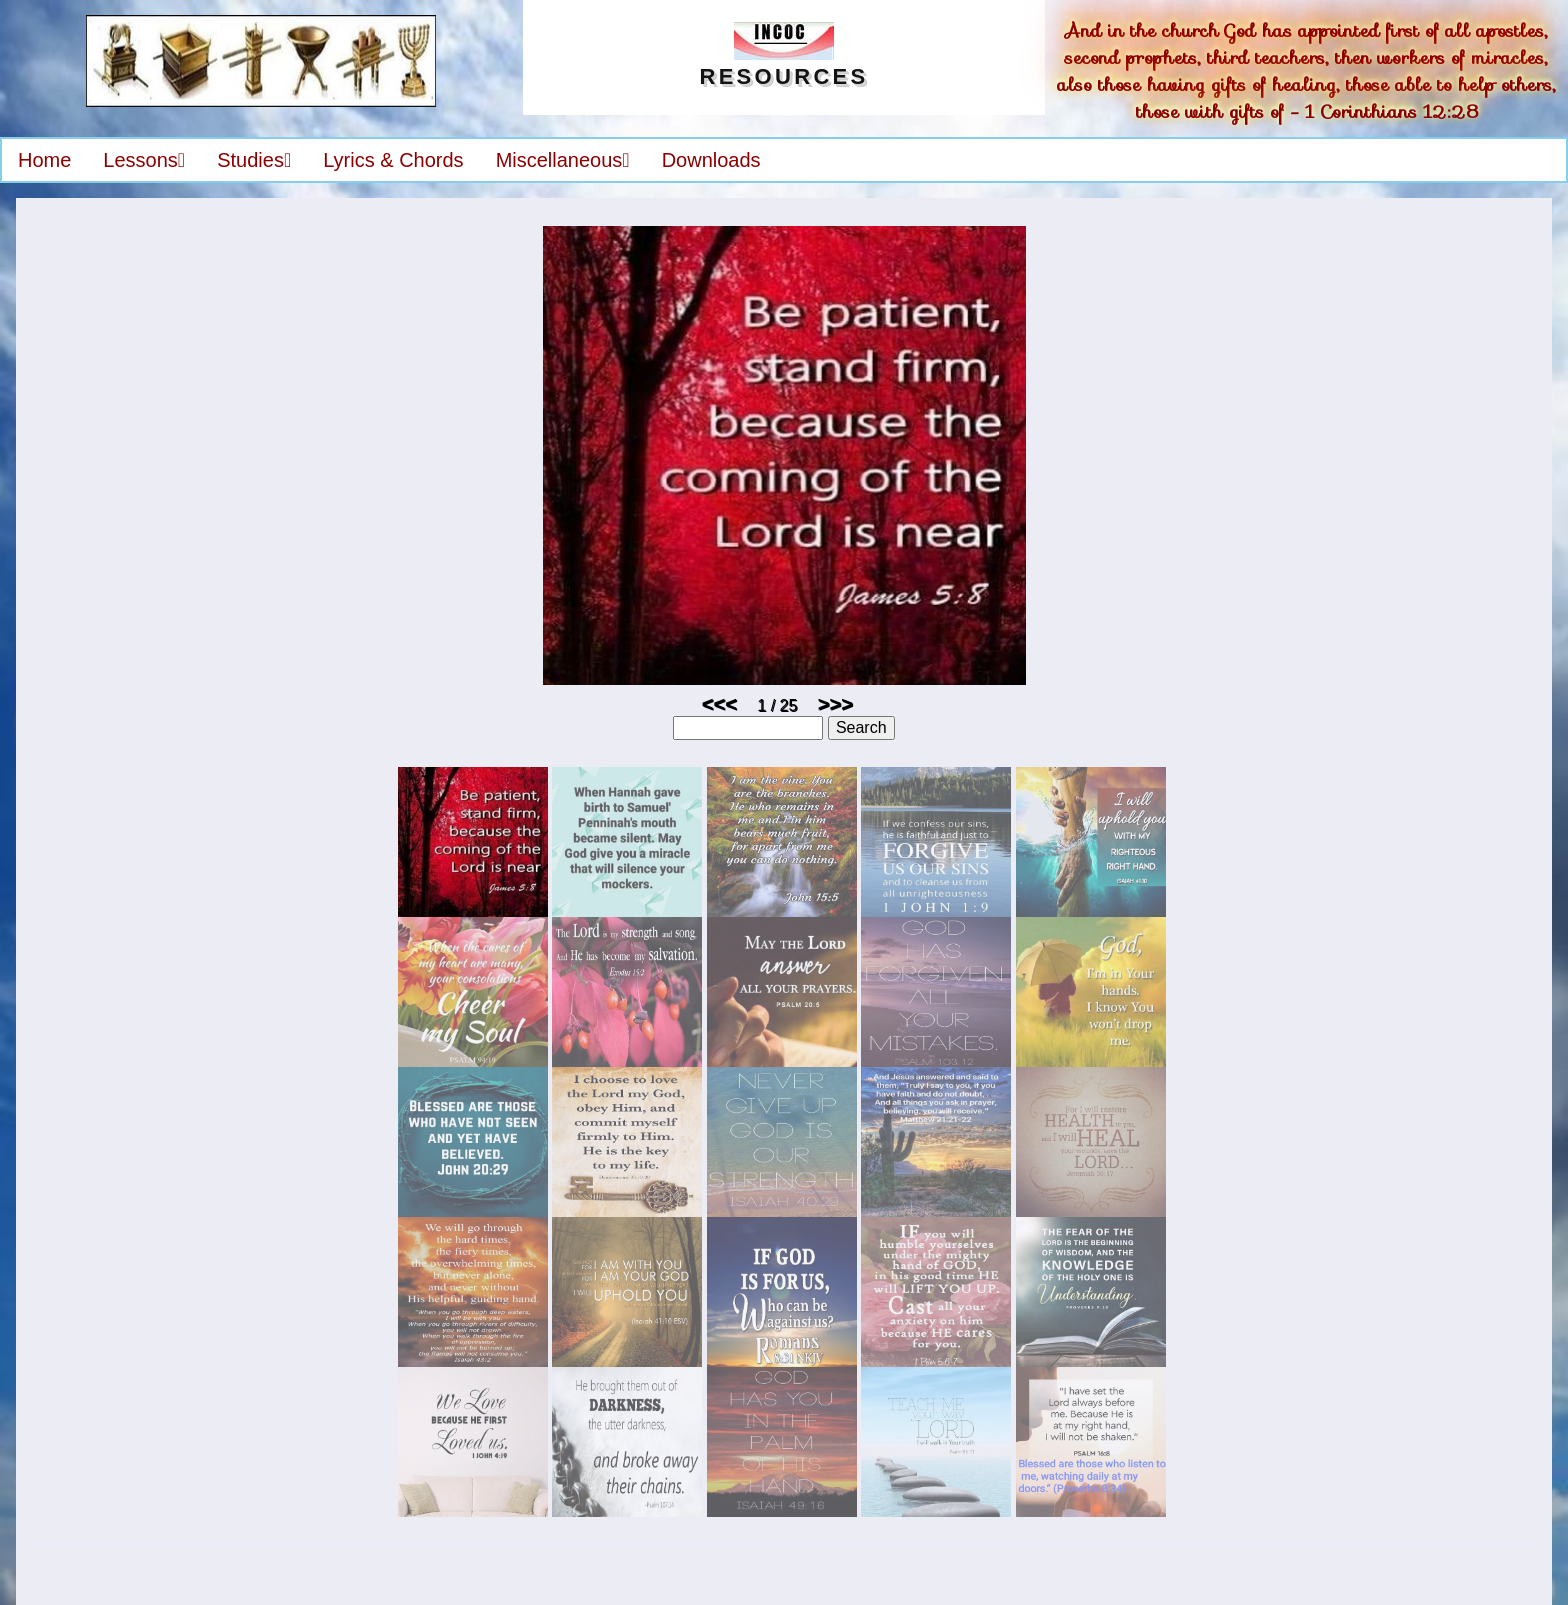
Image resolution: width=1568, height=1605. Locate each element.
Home (44, 160)
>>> (835, 704)
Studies (254, 160)
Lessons (144, 160)
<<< (719, 704)
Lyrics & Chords (393, 160)
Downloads (711, 160)
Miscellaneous (563, 160)
